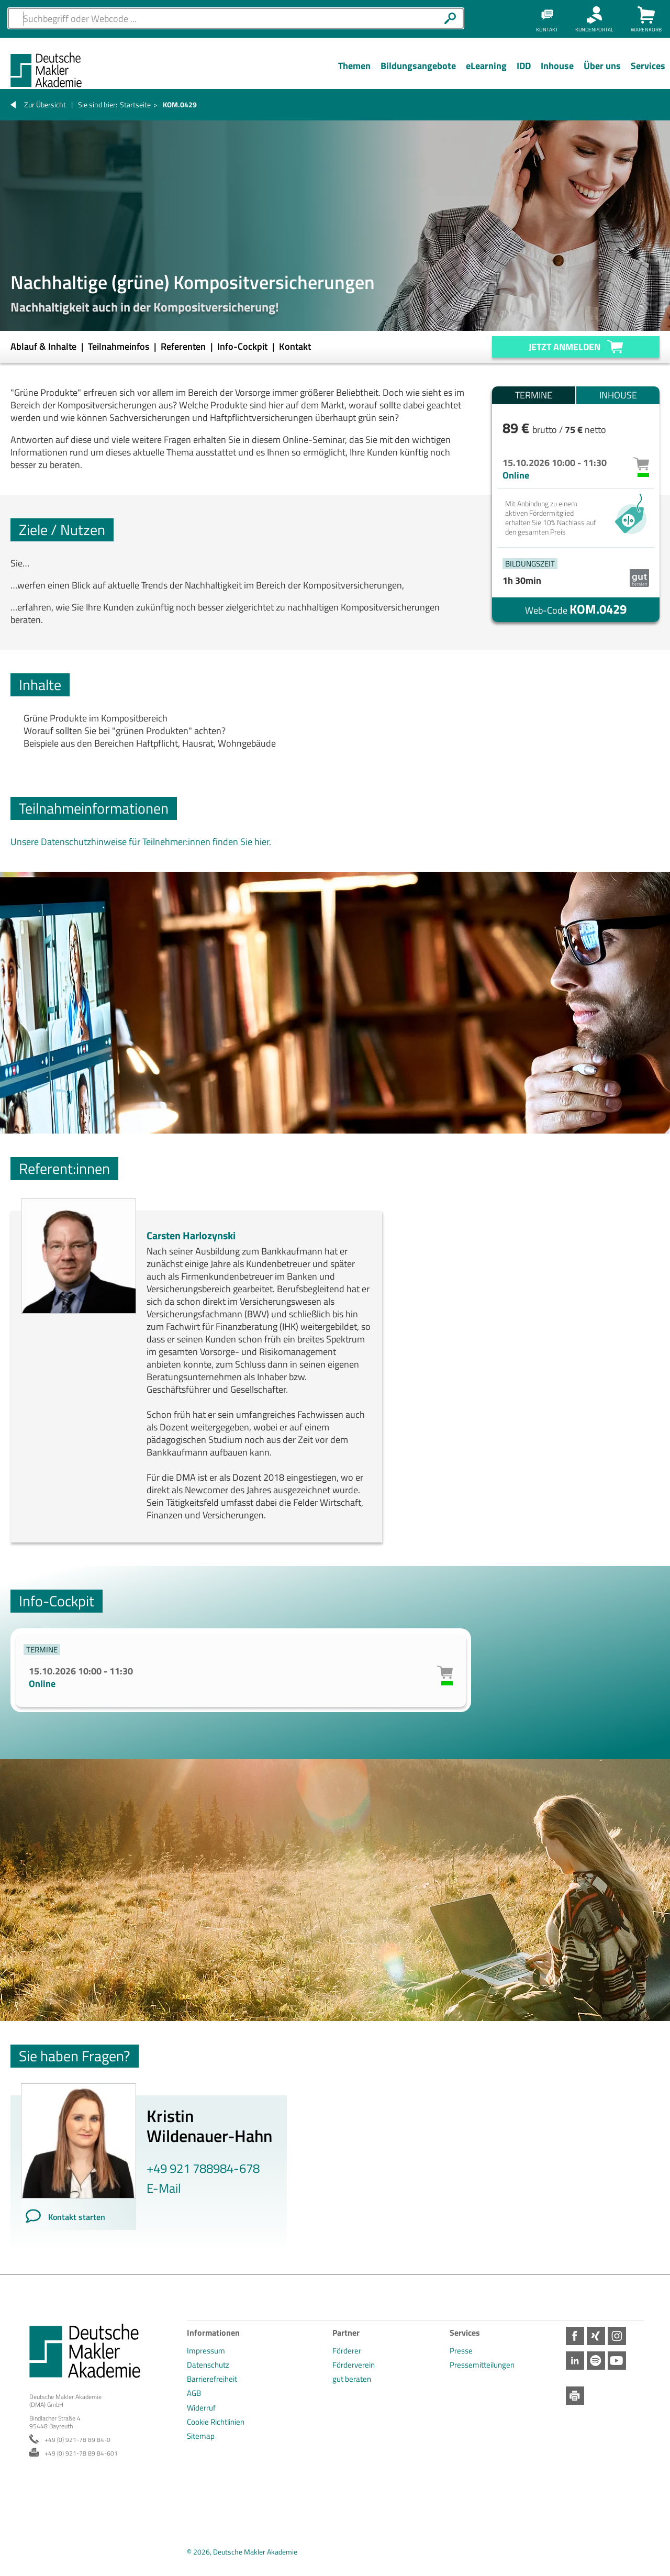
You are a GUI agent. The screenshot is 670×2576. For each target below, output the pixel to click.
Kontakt (295, 346)
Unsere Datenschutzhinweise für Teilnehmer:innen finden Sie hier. (140, 842)
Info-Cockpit (243, 346)
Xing (596, 2336)
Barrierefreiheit (212, 2379)
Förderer (346, 2351)
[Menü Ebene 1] (354, 74)
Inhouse (618, 395)
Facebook (575, 2336)
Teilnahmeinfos (119, 346)
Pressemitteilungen (482, 2365)
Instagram (617, 2336)
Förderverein (353, 2365)
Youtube (617, 2360)
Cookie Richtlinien (215, 2422)
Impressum (206, 2351)
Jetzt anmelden (564, 347)
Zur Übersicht (45, 104)
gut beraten (351, 2379)
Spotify (596, 2360)
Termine (533, 395)
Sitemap (201, 2436)
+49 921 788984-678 (203, 2168)
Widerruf (201, 2408)
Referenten (184, 346)
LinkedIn (575, 2360)
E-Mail (164, 2188)
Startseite (135, 104)
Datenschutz (208, 2365)
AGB (194, 2393)
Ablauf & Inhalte (44, 346)
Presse (461, 2351)
